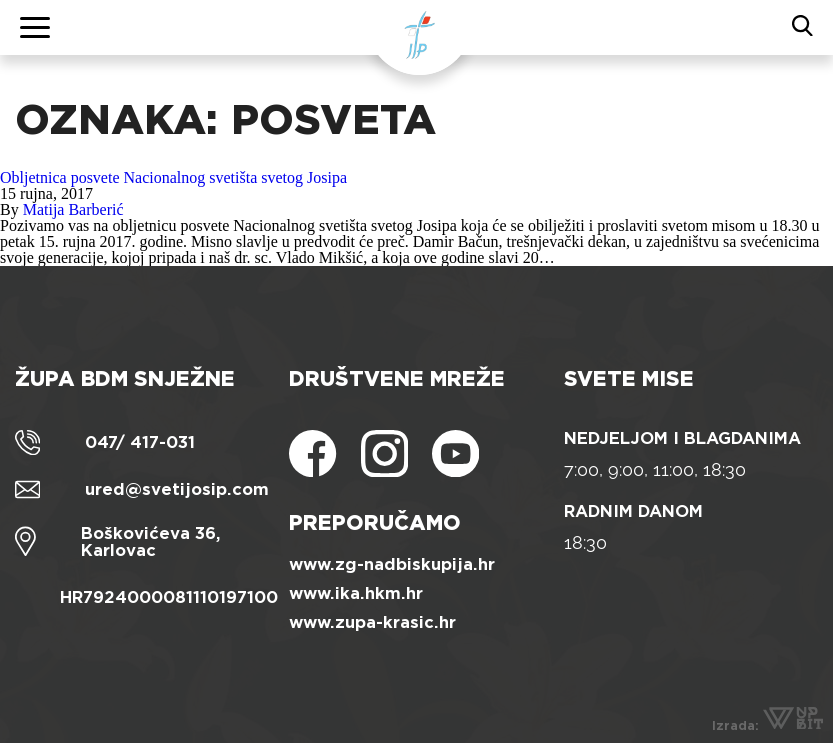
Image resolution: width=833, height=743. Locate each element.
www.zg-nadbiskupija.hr (392, 564)
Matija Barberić (73, 209)
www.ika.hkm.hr (356, 593)
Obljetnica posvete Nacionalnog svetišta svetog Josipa (173, 177)
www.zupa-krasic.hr (372, 622)
